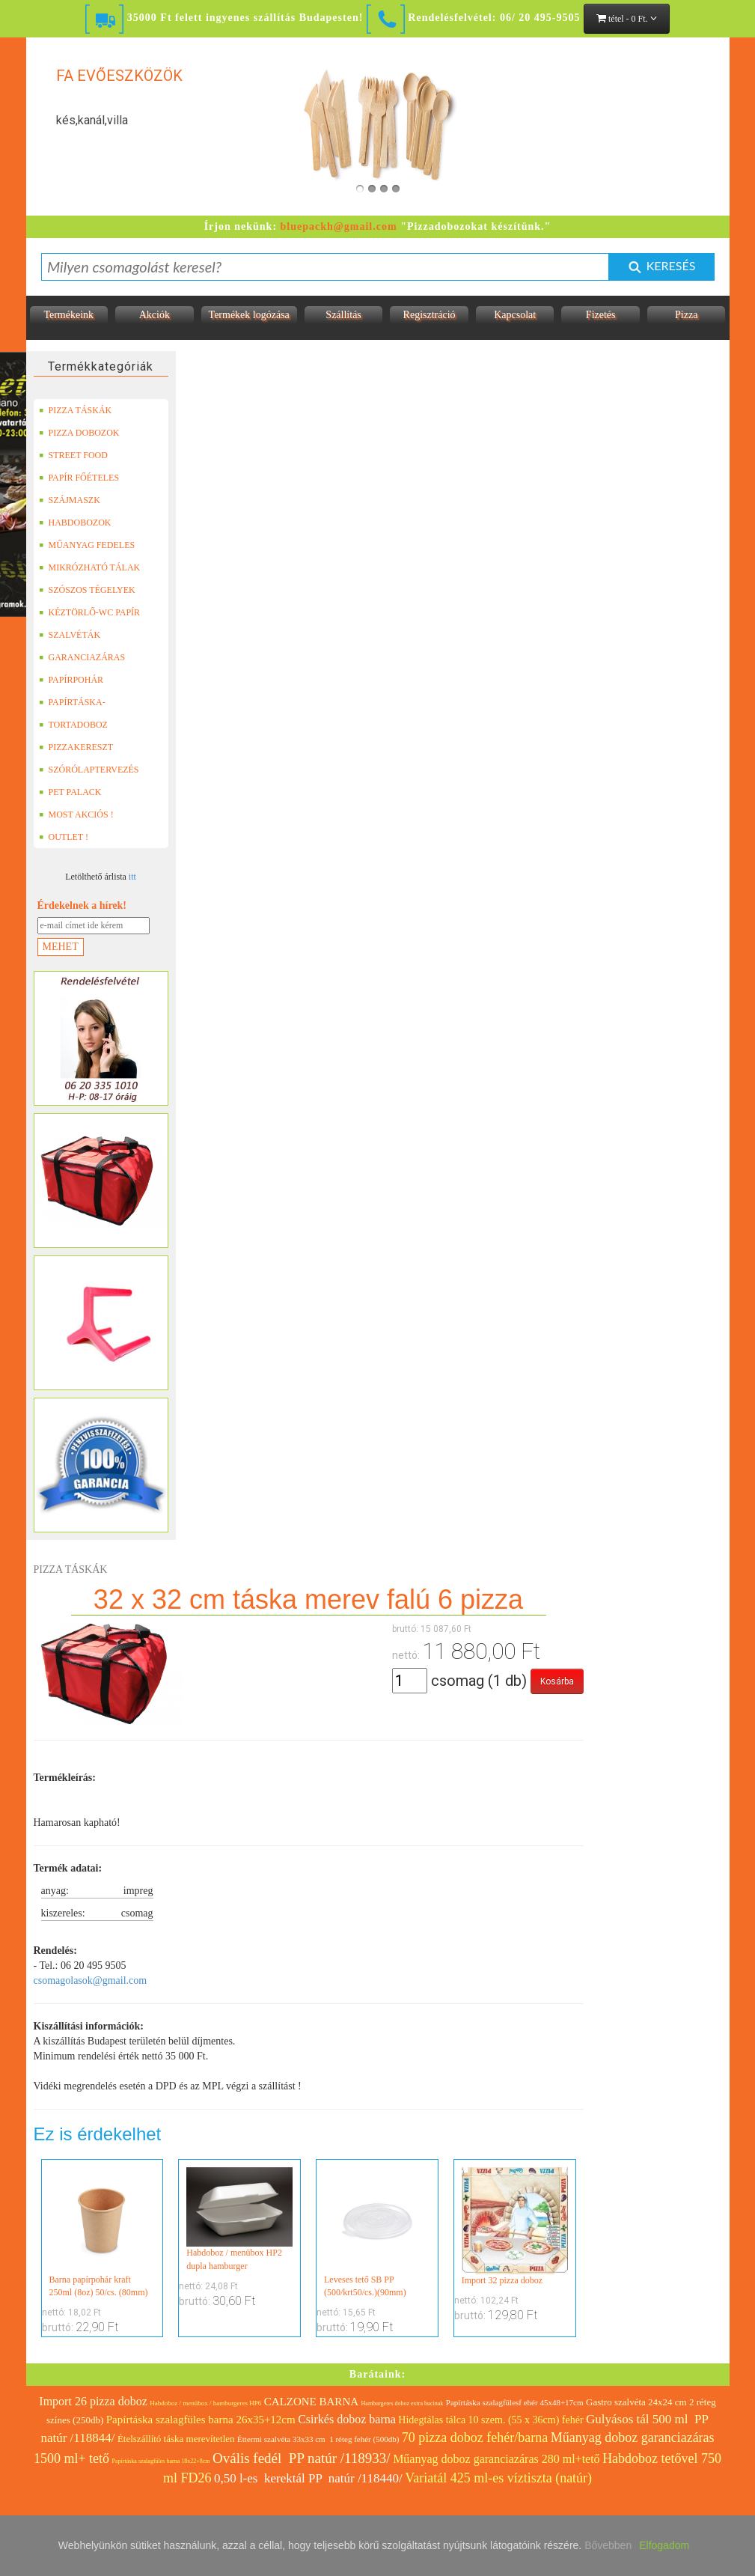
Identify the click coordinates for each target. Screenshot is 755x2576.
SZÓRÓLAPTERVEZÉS (89, 769)
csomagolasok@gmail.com (90, 1980)
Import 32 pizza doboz (515, 2226)
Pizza (686, 314)
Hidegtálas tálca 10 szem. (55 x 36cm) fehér (490, 2420)
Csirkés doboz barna (347, 2419)
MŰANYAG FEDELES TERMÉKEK (87, 545)
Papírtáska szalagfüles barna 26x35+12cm (201, 2420)
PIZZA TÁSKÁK (75, 410)
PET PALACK (70, 792)
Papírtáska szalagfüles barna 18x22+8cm (161, 2461)
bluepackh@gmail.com (339, 226)
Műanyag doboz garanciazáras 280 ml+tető (496, 2458)
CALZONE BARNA (311, 2402)
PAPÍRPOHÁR (71, 680)
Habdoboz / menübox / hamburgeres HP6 (205, 2403)
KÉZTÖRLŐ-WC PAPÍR (90, 612)
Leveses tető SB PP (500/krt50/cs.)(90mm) (377, 2232)
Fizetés (601, 314)
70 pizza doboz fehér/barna (475, 2437)
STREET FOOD (73, 455)
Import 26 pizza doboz (93, 2401)
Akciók (154, 314)
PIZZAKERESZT (76, 747)
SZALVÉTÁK (70, 635)
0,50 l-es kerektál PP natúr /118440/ (308, 2478)
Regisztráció (429, 314)
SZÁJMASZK (69, 500)
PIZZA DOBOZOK (79, 432)
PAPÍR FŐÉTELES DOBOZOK (79, 477)
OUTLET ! (63, 837)
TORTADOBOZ (73, 724)
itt (132, 876)
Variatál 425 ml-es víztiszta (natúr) (498, 2477)
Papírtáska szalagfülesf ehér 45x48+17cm (515, 2402)
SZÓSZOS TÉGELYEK (87, 590)
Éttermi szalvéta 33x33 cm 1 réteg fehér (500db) (318, 2439)
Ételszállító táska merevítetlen (176, 2438)
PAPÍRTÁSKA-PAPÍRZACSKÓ (74, 702)
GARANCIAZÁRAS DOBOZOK (82, 657)
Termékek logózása (249, 314)
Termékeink (68, 314)
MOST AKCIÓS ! (76, 814)
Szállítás (343, 314)
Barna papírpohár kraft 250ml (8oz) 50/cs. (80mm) (102, 2232)
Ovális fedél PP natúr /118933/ (302, 2458)
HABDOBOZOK (75, 522)
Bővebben (608, 2545)
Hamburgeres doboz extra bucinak (402, 2403)
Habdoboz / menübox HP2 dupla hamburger (239, 2219)
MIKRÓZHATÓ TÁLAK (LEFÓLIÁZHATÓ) (90, 567)
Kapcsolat (515, 314)
